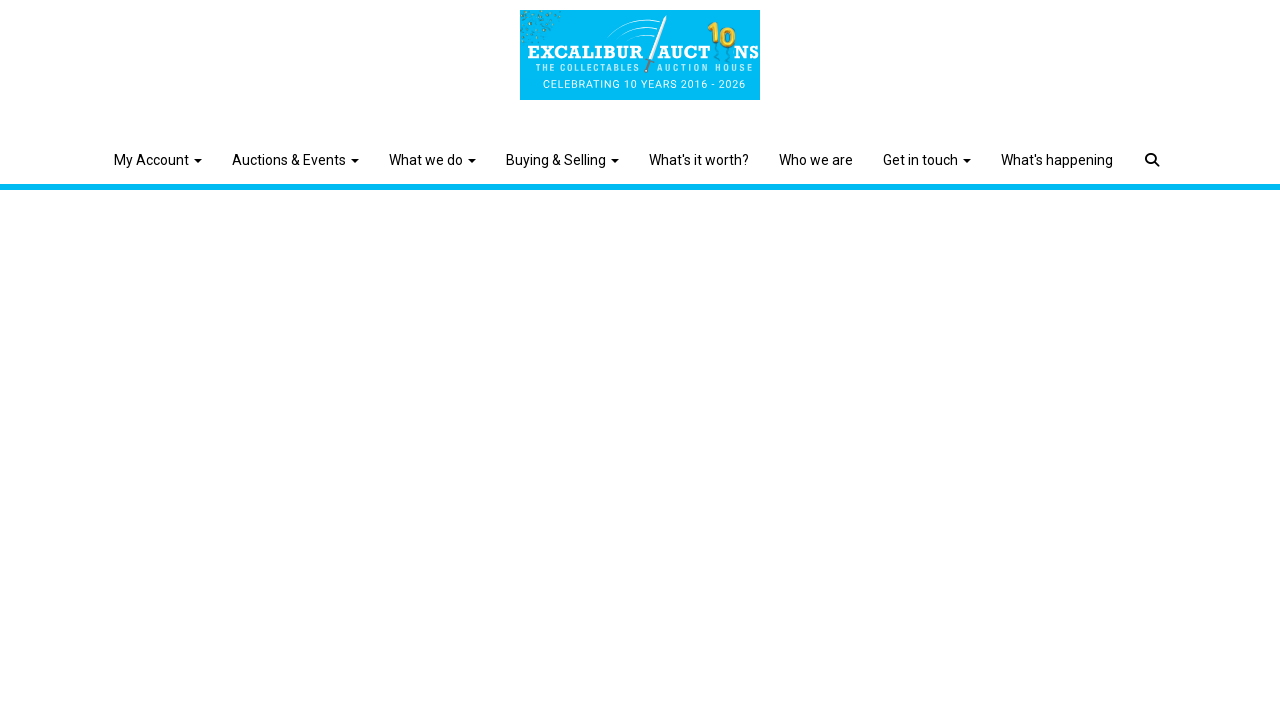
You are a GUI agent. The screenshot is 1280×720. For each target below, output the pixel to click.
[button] (1154, 145)
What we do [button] (432, 160)
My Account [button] (158, 160)
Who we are (816, 160)
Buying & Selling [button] (562, 160)
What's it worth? (699, 160)
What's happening (1057, 160)
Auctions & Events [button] (295, 160)
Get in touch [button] (927, 160)
